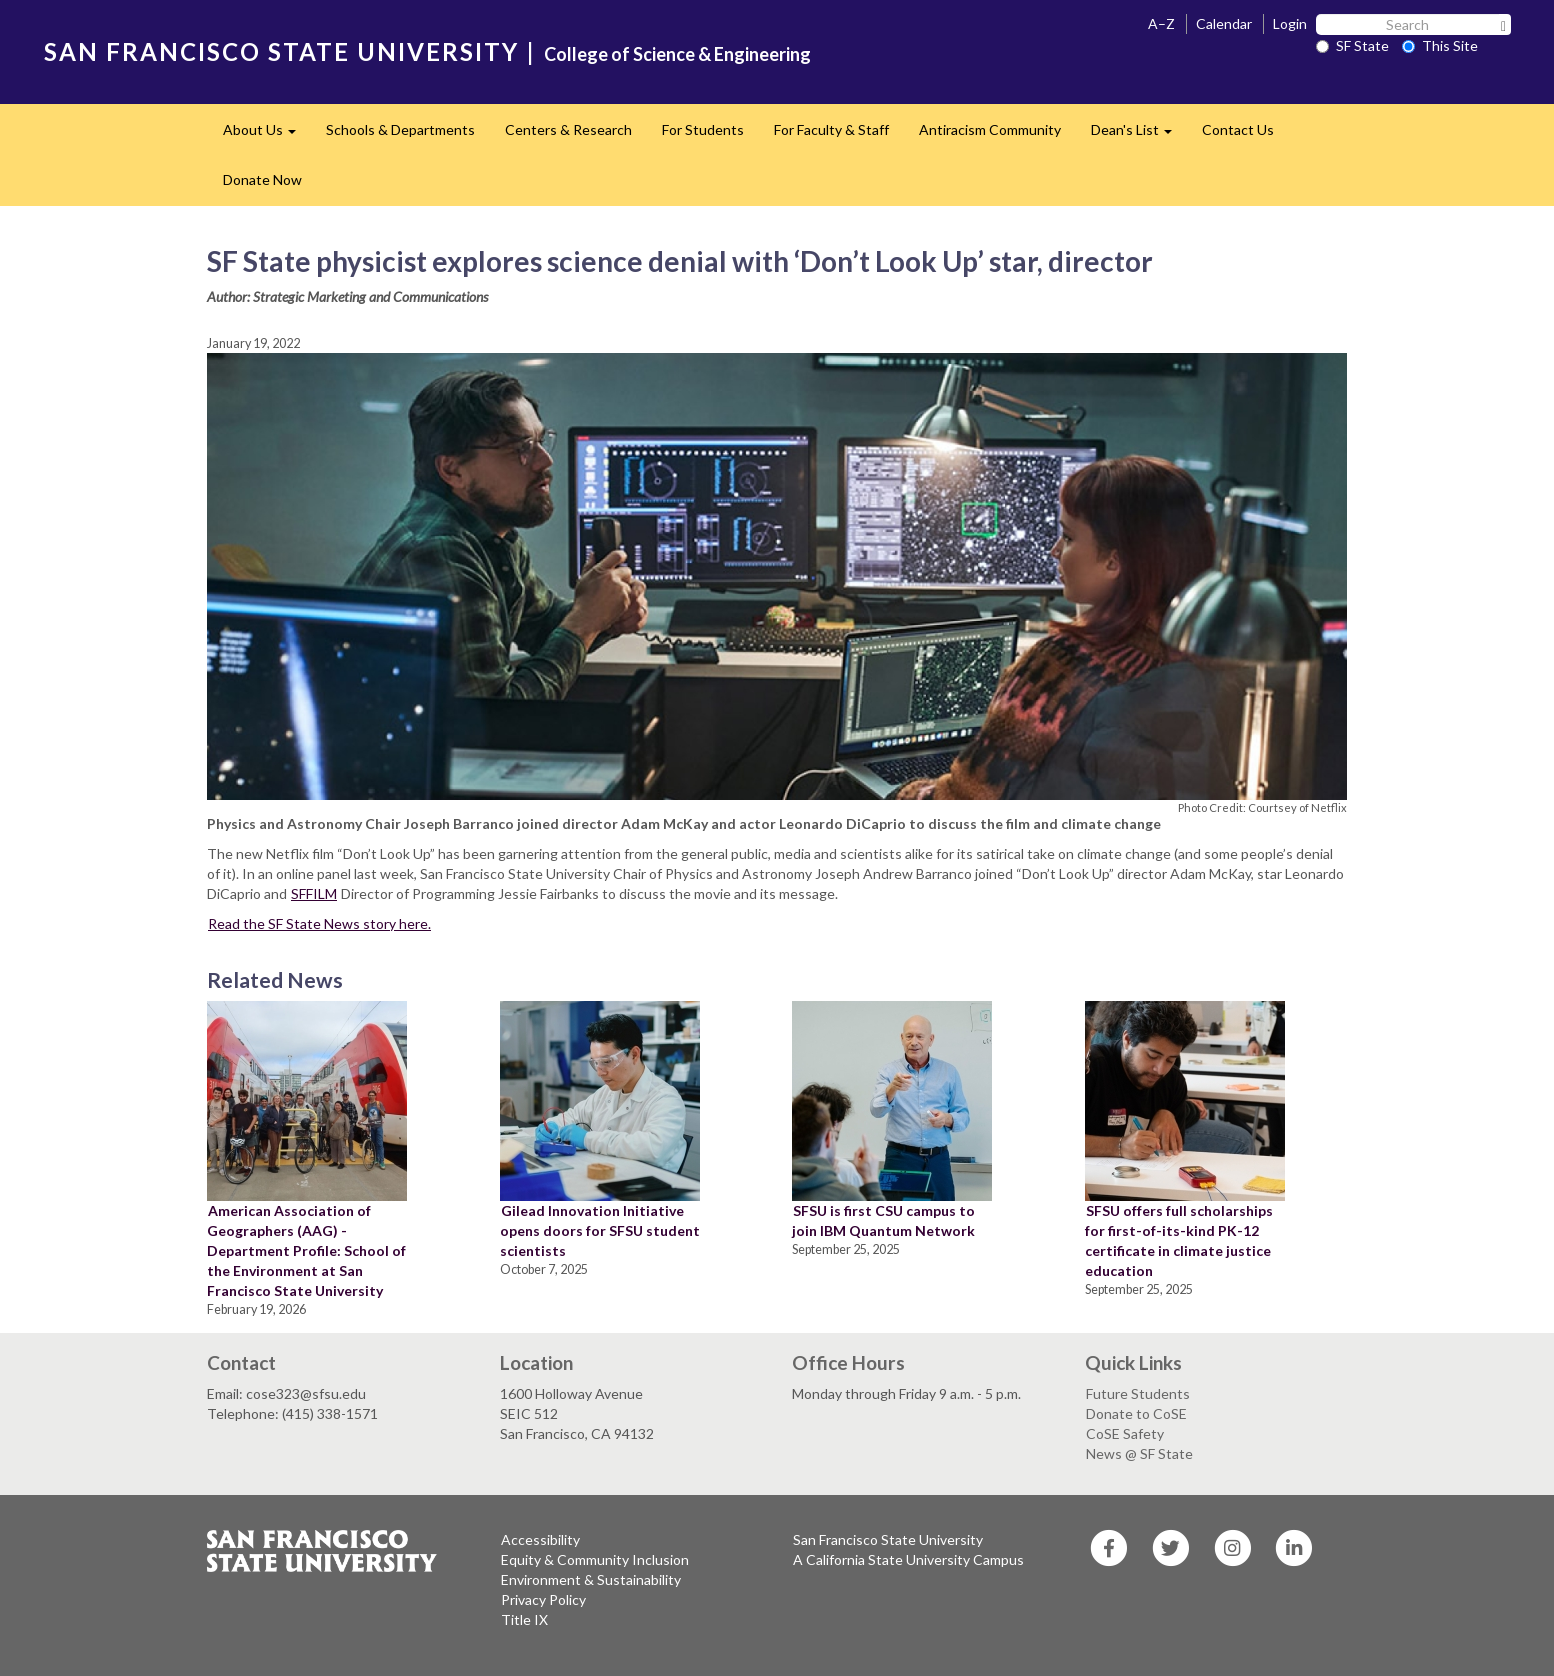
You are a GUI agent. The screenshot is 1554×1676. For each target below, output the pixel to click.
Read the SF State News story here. (319, 923)
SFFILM (314, 893)
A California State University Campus (908, 1559)
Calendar (1224, 23)
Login (1290, 23)
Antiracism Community (990, 129)
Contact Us (1238, 129)
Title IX (524, 1619)
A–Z (1161, 23)
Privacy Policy (543, 1599)
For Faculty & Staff (831, 129)
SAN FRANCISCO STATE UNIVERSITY (281, 51)
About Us (267, 135)
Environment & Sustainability (591, 1579)
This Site (1440, 45)
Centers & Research (568, 129)
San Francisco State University (888, 1539)
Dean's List (1139, 135)
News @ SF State (1139, 1453)
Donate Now (262, 179)
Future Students (1138, 1393)
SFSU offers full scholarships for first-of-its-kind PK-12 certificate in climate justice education (1179, 1240)
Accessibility (540, 1539)
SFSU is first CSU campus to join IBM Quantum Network (883, 1220)
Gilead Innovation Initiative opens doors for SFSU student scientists (600, 1230)
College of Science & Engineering (677, 54)
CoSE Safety (1125, 1433)
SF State (1352, 45)
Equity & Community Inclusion (595, 1559)
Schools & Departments (400, 129)
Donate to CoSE (1136, 1413)
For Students (703, 129)
